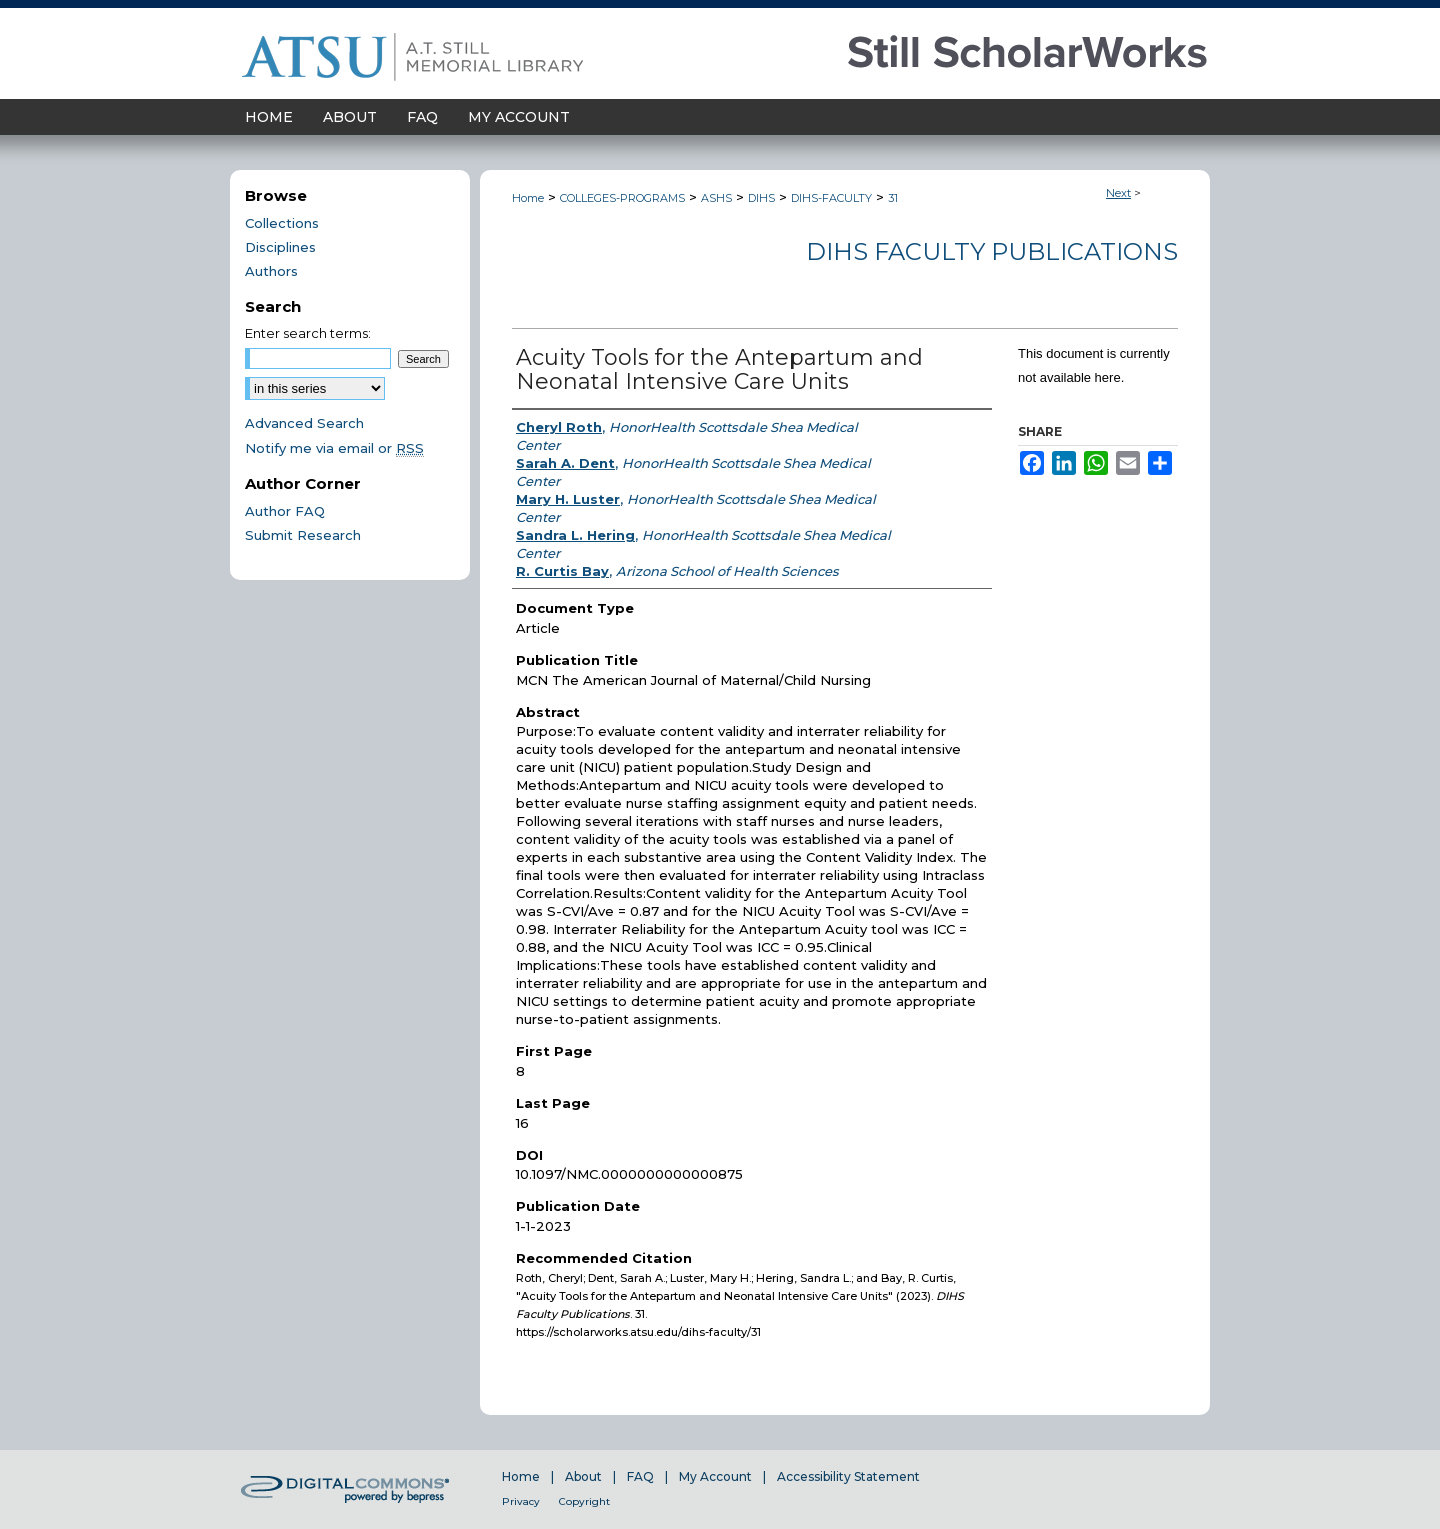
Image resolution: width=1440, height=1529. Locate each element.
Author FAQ (285, 511)
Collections (282, 223)
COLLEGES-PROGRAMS (622, 198)
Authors (271, 271)
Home (528, 198)
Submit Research (303, 535)
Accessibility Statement (848, 1476)
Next (1118, 193)
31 (893, 198)
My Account (715, 1476)
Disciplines (280, 247)
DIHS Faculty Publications (992, 251)
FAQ (640, 1476)
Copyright (584, 1501)
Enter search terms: (308, 333)
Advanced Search (304, 423)
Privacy (521, 1501)
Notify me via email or (334, 448)
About (583, 1476)
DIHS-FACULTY (831, 198)
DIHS (761, 198)
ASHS (716, 198)
